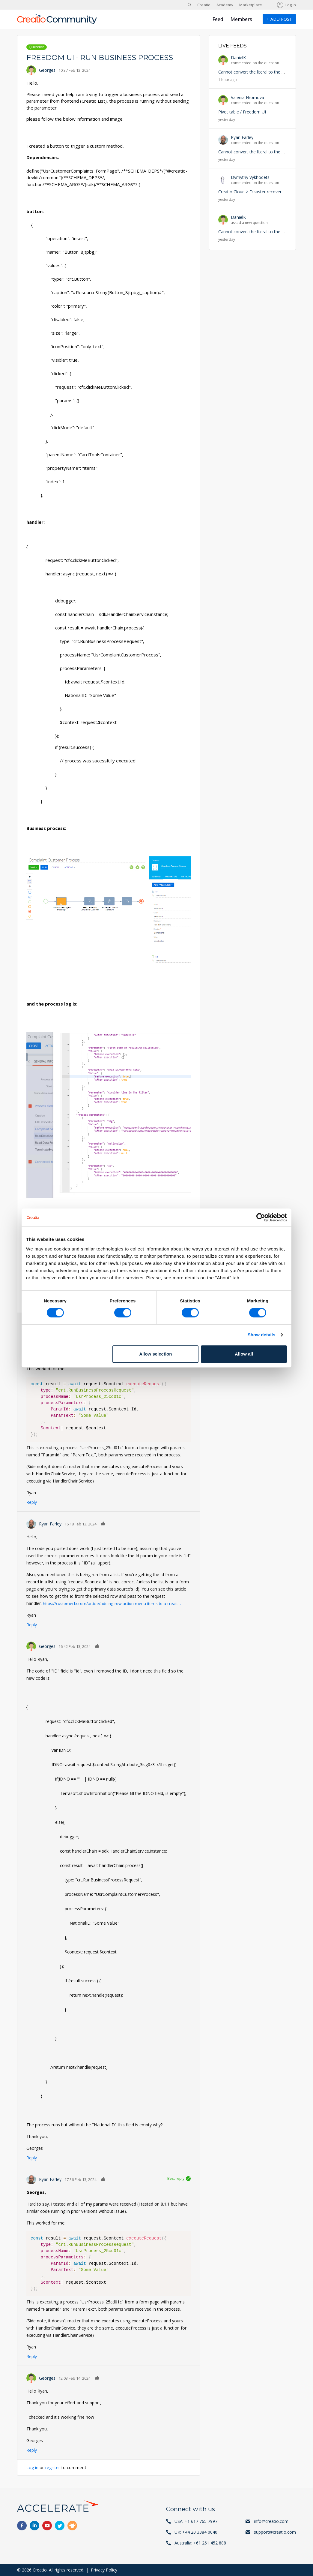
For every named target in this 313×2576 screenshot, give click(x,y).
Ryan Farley (50, 1524)
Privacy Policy (104, 2570)
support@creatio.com (275, 2532)
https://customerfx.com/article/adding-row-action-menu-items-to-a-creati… (116, 1603)
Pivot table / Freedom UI (242, 112)
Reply (31, 1502)
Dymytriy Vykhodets (250, 177)
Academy (224, 5)
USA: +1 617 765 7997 (195, 2521)
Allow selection (155, 1353)
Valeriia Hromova (247, 97)
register (54, 2467)
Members (241, 19)
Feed (218, 19)
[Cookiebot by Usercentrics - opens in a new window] (260, 1217)
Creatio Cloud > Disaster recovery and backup (262, 192)
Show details (262, 1334)
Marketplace (250, 5)
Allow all (244, 1353)
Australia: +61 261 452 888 (200, 2543)
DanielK (238, 57)
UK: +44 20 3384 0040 (195, 2532)
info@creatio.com (271, 2521)
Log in (290, 5)
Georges (47, 70)
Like (103, 1523)
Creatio (203, 5)
